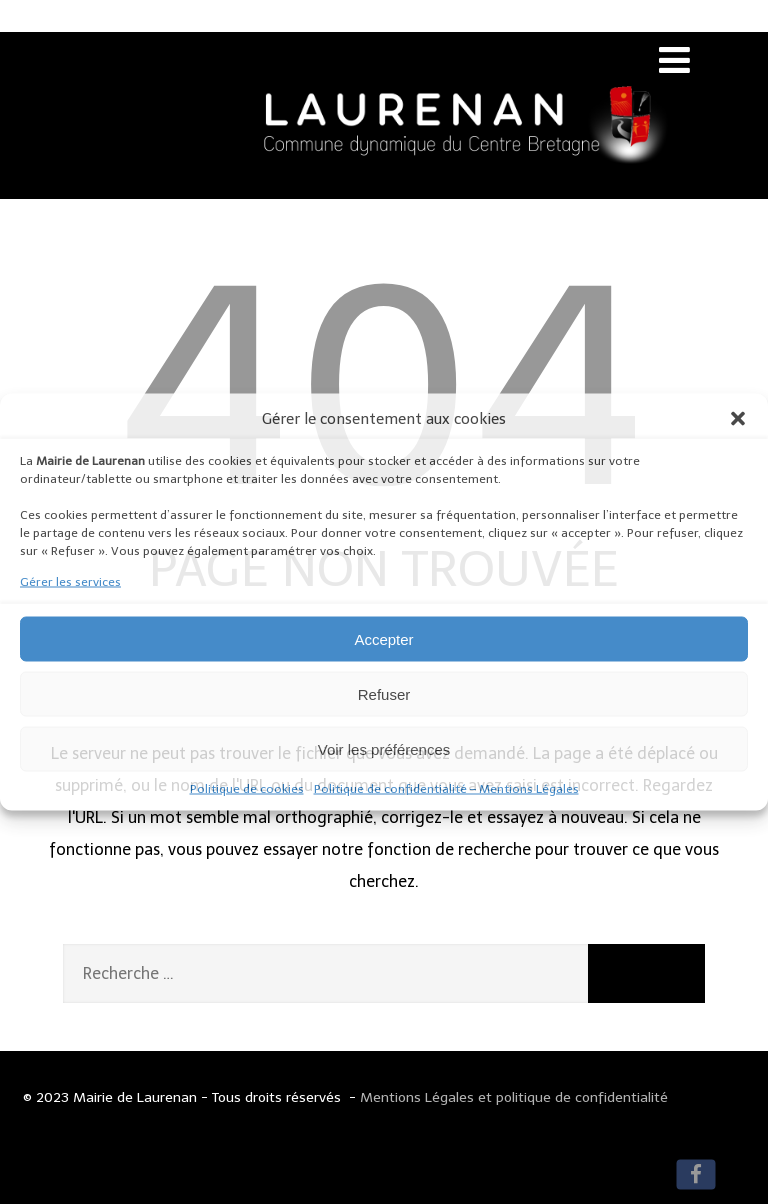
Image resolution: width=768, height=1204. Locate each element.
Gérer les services (70, 582)
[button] (738, 419)
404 (384, 388)
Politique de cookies (247, 789)
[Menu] (674, 60)
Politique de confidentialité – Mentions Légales (446, 789)
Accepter (383, 638)
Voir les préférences (384, 748)
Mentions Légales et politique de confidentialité (514, 1097)
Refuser (384, 693)
